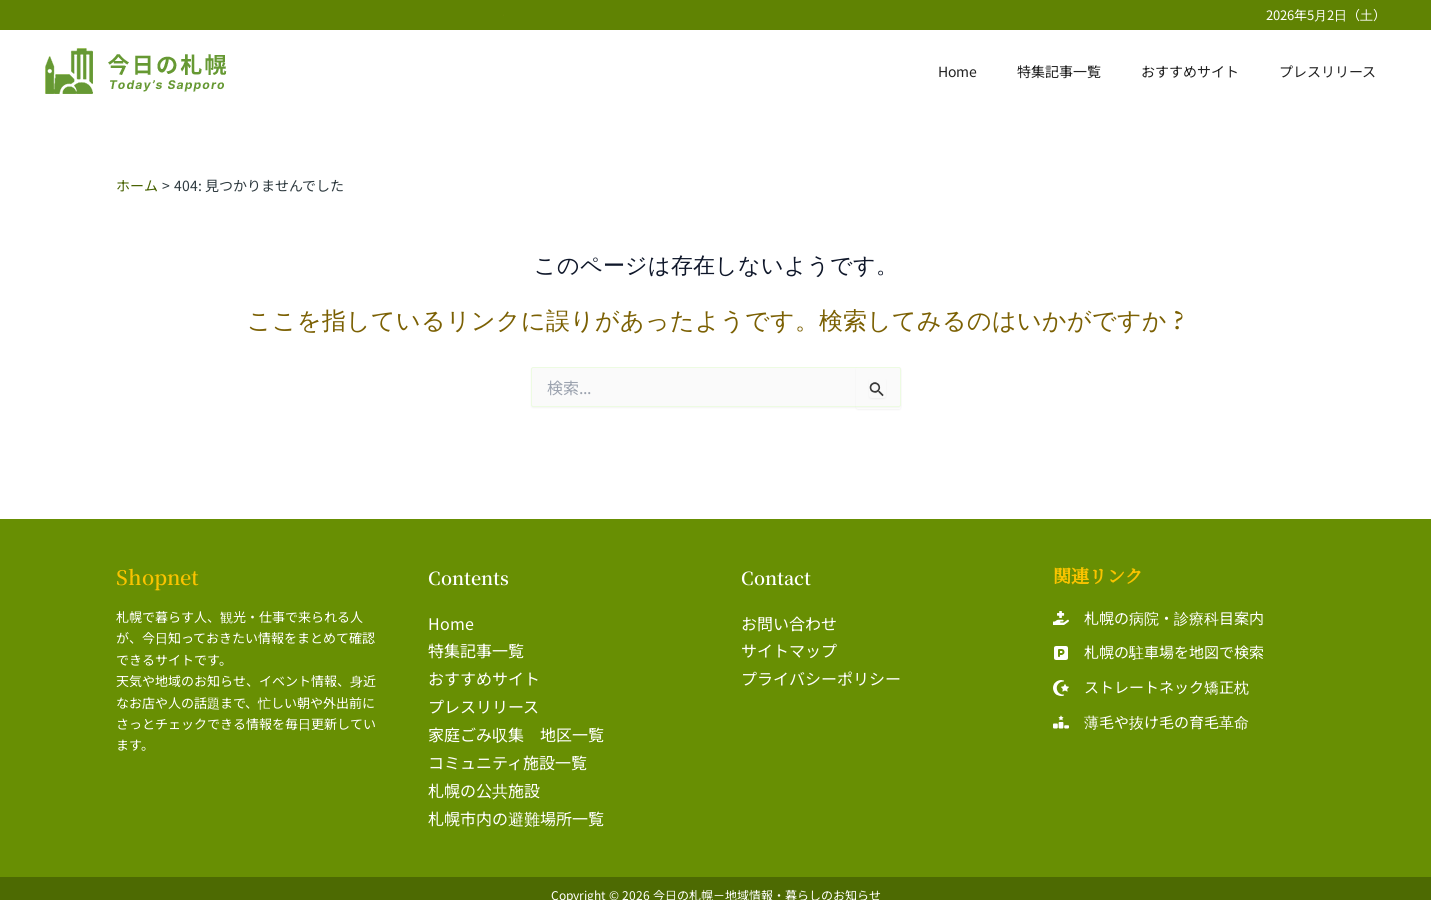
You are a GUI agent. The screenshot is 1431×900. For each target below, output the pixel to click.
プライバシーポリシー (821, 675)
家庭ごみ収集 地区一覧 (516, 727)
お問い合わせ (789, 622)
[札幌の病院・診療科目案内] (1158, 618)
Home (999, 71)
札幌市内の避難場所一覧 (516, 807)
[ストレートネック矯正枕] (1151, 688)
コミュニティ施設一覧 (507, 754)
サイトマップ (789, 648)
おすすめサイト (1208, 71)
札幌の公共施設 (484, 780)
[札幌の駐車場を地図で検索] (1158, 653)
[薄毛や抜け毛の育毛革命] (1151, 722)
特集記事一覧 (1089, 71)
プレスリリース (1333, 71)
